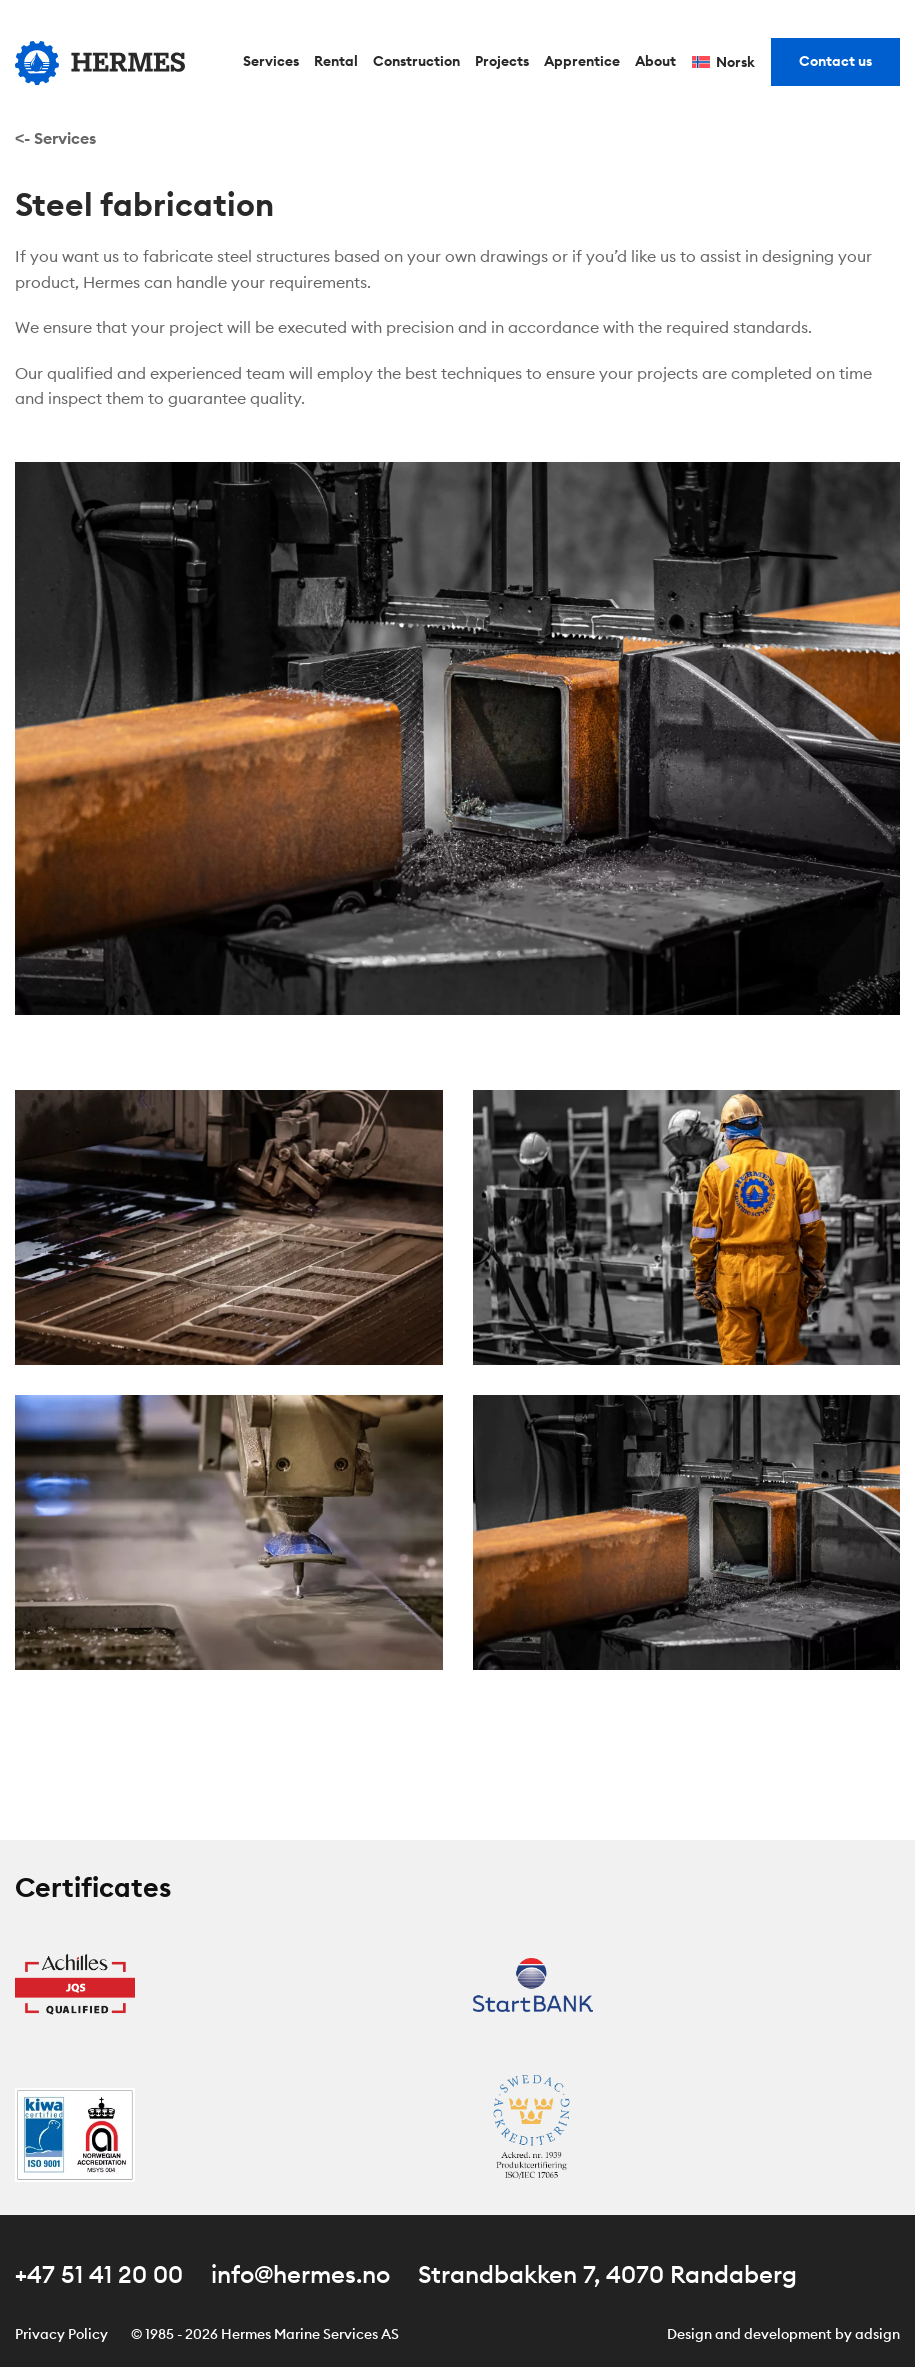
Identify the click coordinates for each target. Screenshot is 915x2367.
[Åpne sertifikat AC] (533, 2133)
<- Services (55, 138)
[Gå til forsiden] (100, 63)
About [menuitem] (655, 61)
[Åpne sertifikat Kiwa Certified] (75, 2133)
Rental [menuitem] (336, 61)
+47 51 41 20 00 (99, 2274)
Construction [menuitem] (416, 61)
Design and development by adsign (783, 2334)
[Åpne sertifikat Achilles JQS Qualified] (75, 1983)
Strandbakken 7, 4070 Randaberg (607, 2274)
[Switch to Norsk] (723, 63)
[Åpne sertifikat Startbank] (533, 1983)
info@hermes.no (300, 2274)
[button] (229, 1225)
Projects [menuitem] (502, 61)
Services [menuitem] (271, 61)
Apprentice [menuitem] (582, 61)
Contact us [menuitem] (835, 61)
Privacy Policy (61, 2334)
